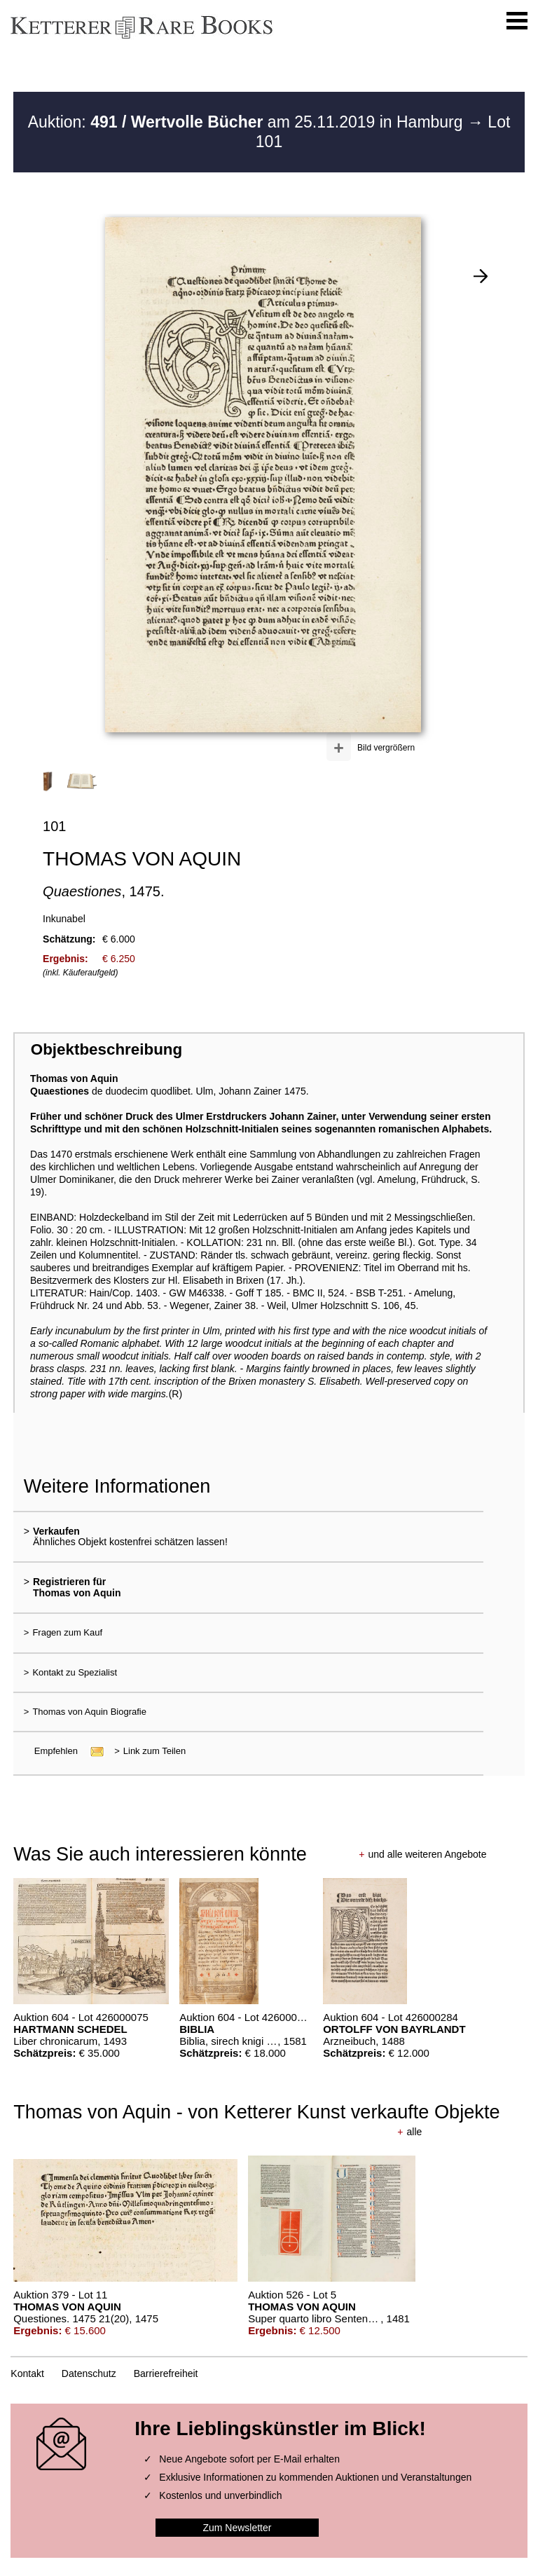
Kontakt (27, 2373)
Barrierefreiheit (166, 2373)
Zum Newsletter (236, 2527)
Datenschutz (89, 2373)
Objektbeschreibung (106, 1049)
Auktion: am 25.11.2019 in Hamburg (247, 122)
